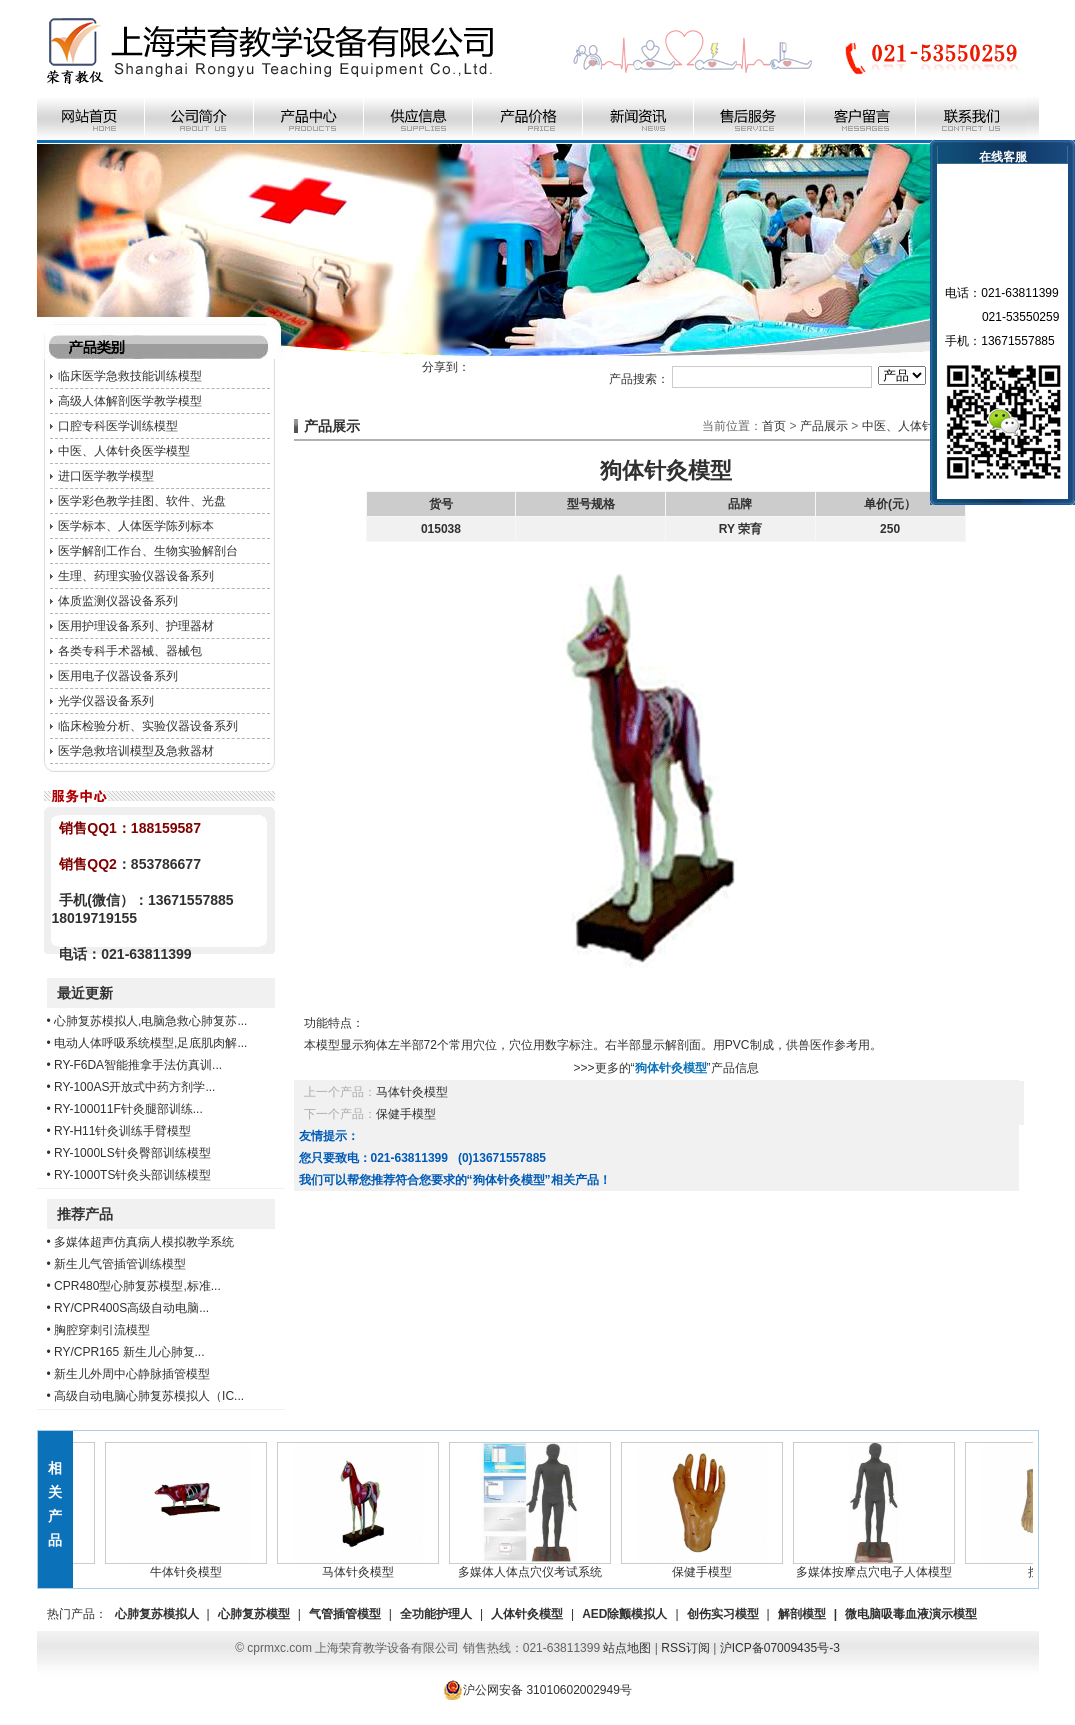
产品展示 (824, 426)
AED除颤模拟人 (624, 1614)
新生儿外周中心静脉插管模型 (132, 1374)
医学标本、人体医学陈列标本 (136, 526)
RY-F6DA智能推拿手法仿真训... (138, 1065)
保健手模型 (406, 1114)
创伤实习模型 (723, 1614)
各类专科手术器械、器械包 (130, 651)
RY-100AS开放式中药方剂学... (134, 1087)
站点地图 (627, 1648)
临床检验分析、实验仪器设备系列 (148, 726)
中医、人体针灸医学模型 (124, 451)
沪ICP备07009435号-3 (780, 1648)
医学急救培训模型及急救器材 (136, 751)
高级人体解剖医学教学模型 (130, 401)
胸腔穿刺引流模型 (102, 1330)
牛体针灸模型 (190, 1566)
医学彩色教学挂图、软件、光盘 (142, 501)
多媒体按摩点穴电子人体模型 (878, 1566)
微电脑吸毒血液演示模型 (911, 1614)
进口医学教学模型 (106, 476)
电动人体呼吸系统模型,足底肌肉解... (150, 1043)
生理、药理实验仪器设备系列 (136, 576)
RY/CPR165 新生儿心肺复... (129, 1352)
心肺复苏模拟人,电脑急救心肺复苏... (150, 1021)
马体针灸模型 (412, 1092)
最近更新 (85, 993)
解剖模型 (802, 1614)
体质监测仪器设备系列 (118, 601)
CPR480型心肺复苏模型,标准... (137, 1286)
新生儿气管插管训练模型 (120, 1264)
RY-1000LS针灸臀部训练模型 (132, 1153)
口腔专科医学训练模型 (118, 426)
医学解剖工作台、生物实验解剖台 (148, 551)
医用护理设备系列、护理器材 (136, 626)
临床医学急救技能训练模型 (130, 376)
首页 (774, 426)
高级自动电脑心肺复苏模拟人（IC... (149, 1396)
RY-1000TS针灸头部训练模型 (132, 1175)
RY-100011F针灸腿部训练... (128, 1109)
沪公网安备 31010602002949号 (537, 1690)
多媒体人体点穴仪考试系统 (534, 1566)
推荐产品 (85, 1214)
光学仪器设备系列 (106, 701)
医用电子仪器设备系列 (118, 676)
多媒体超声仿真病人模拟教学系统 (144, 1242)
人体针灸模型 (527, 1614)
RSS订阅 (685, 1648)
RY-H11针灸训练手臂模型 (122, 1131)
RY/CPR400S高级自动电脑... (131, 1308)
